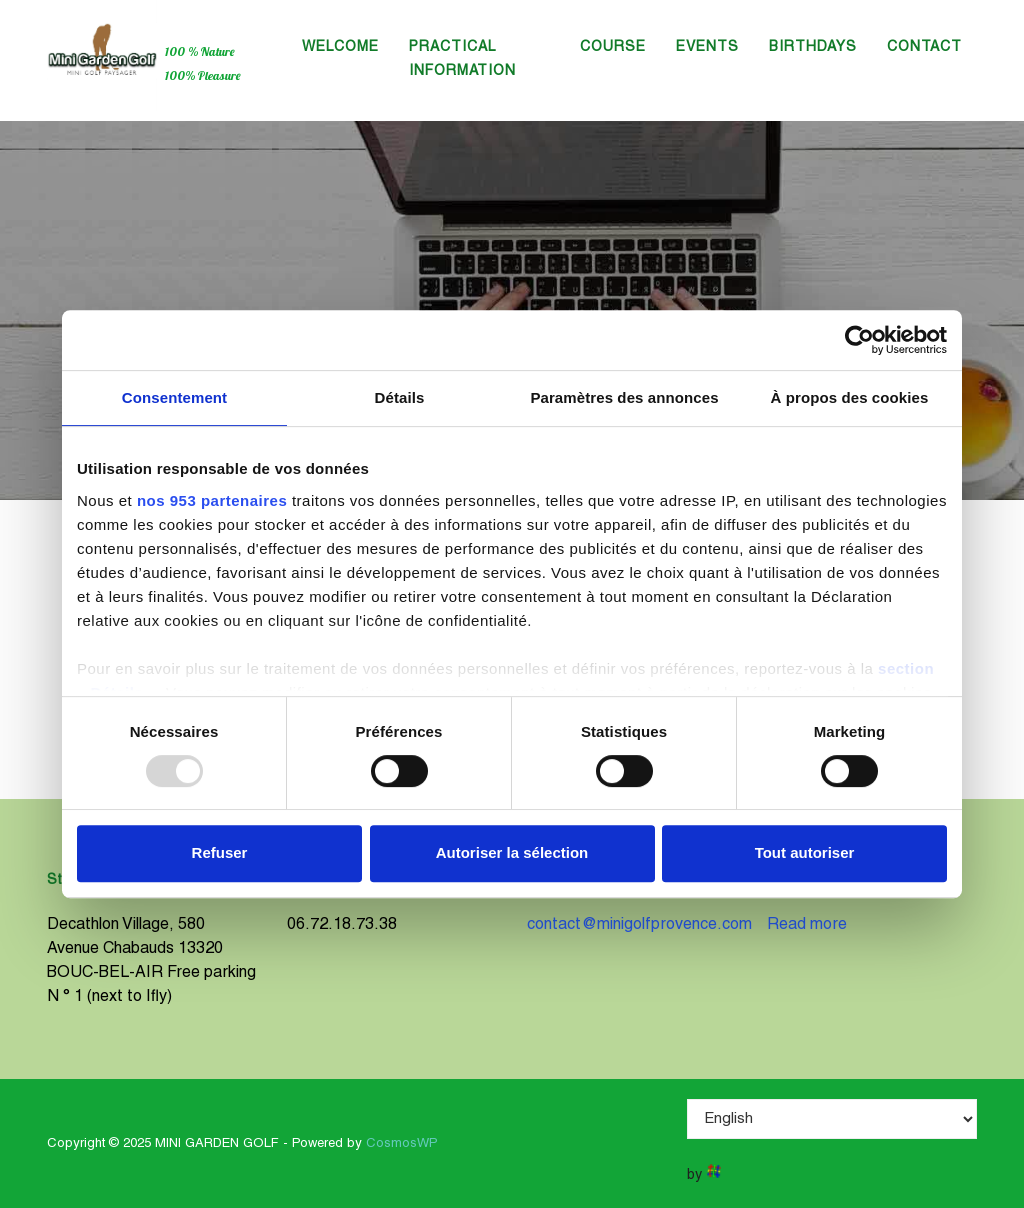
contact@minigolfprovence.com (639, 925)
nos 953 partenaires (212, 500)
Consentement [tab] (174, 397)
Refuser (220, 852)
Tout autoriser (805, 852)
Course (613, 47)
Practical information (462, 59)
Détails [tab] (400, 397)
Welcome (340, 47)
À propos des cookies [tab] (850, 397)
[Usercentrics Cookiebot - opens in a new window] (859, 340)
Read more (807, 925)
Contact (924, 47)
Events (707, 47)
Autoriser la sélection (512, 852)
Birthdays (813, 47)
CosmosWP (402, 1144)
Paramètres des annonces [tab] (624, 397)
